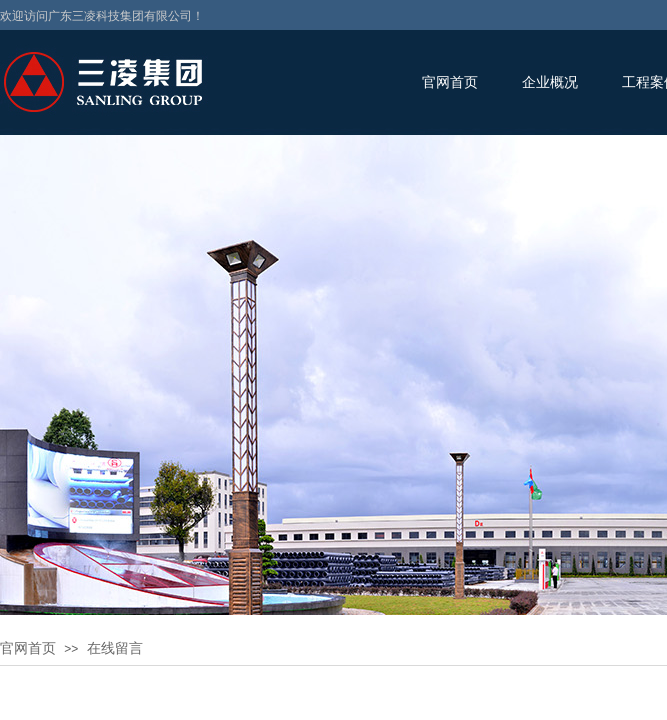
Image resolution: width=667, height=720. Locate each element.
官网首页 (450, 82)
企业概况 (550, 82)
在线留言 (115, 648)
